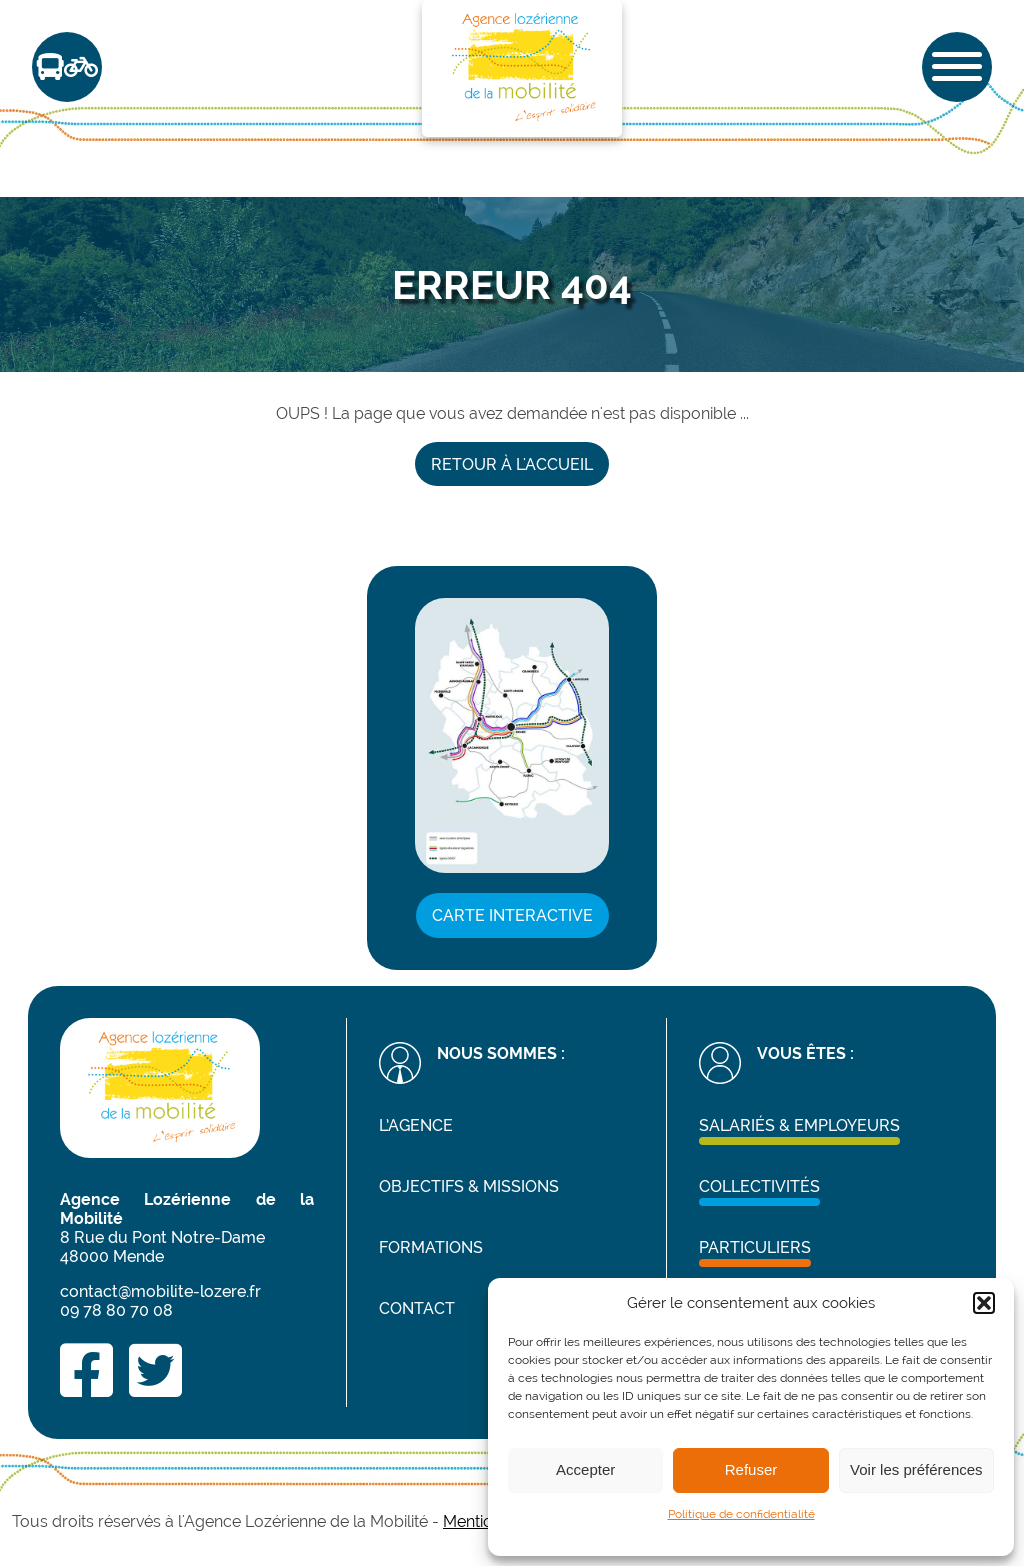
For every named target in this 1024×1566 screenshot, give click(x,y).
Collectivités (759, 1186)
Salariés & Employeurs (799, 1125)
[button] (984, 1303)
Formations (431, 1247)
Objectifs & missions (469, 1186)
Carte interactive (512, 915)
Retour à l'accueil (512, 464)
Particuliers (755, 1247)
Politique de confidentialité (741, 1514)
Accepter (585, 1469)
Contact (417, 1308)
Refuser (751, 1469)
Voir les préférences (916, 1469)
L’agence (416, 1125)
